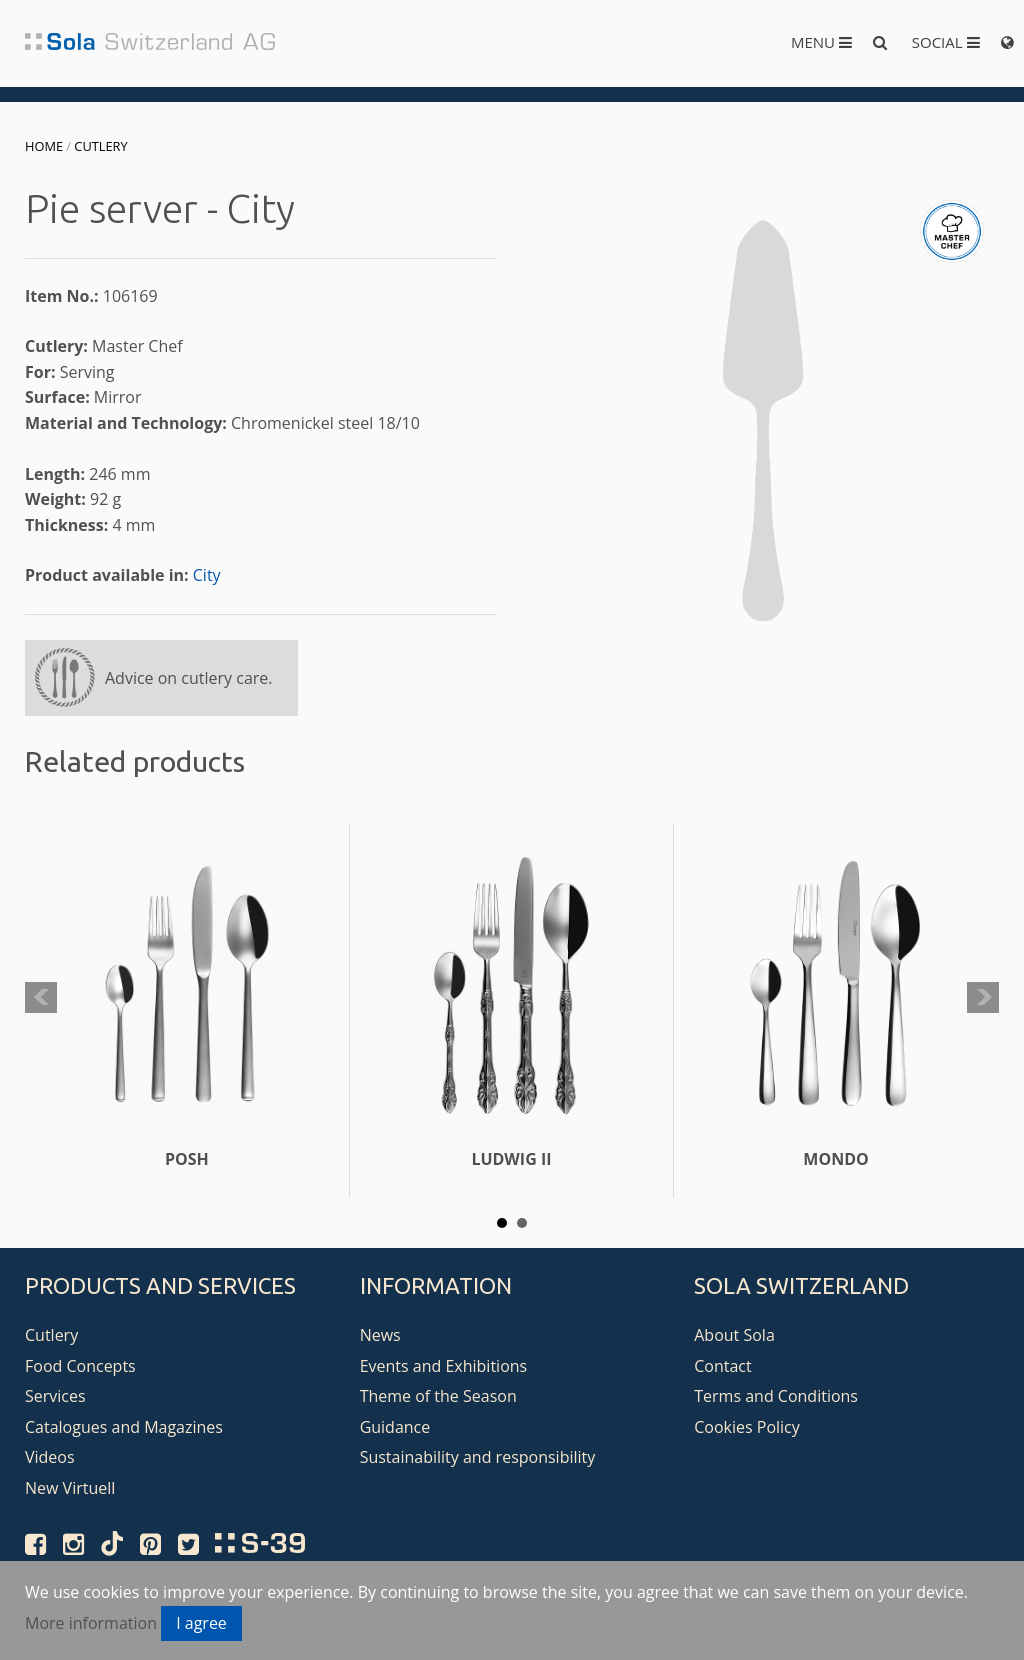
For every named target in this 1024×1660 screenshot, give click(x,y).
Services (55, 1396)
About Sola (734, 1335)
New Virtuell (70, 1488)
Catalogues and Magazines (124, 1427)
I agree (201, 1623)
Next (983, 998)
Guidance (395, 1427)
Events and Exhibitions (444, 1366)
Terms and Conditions (776, 1396)
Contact (722, 1366)
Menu (821, 42)
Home (44, 146)
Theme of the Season (438, 1396)
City (207, 575)
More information (91, 1623)
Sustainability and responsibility (478, 1457)
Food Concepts (80, 1366)
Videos (50, 1457)
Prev (41, 998)
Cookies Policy (747, 1427)
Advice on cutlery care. (189, 678)
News (380, 1335)
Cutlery (100, 146)
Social (946, 42)
